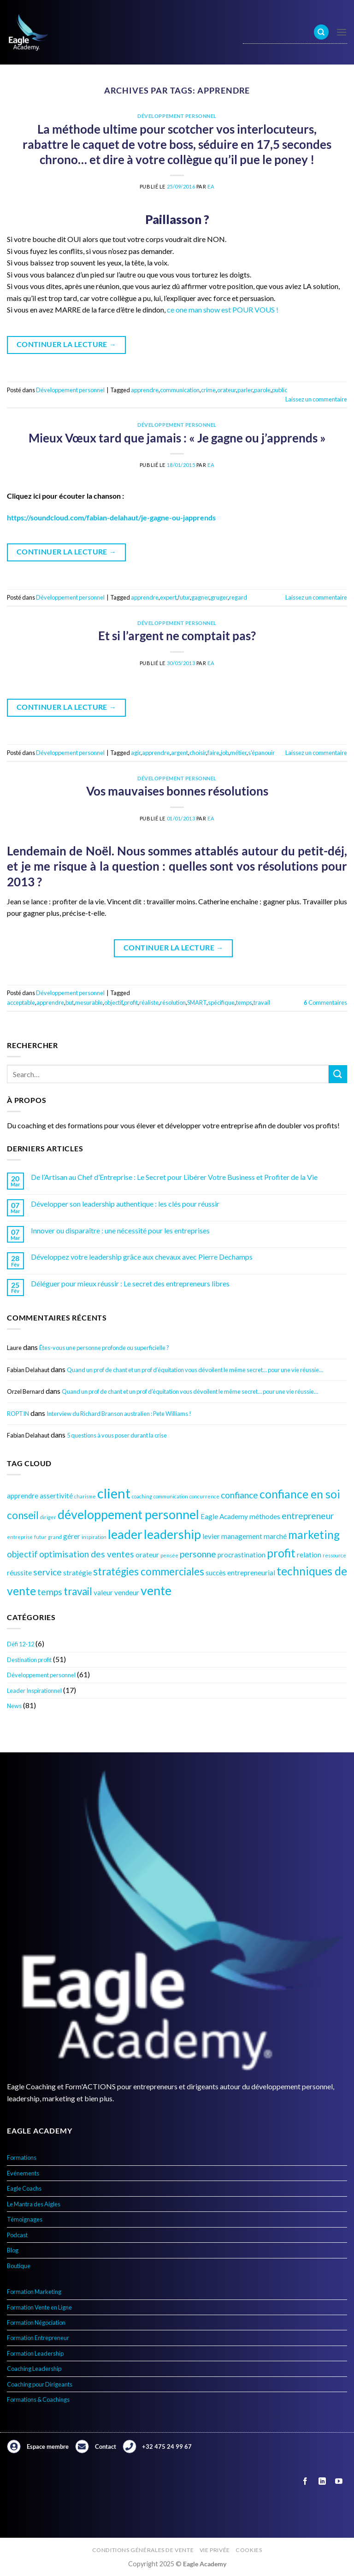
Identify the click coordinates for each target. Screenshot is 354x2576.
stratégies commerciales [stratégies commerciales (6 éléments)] (148, 1571)
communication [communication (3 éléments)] (170, 1496)
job (225, 752)
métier (238, 752)
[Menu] (341, 32)
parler (245, 390)
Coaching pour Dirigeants (39, 2384)
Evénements (23, 2173)
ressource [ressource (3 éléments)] (334, 1555)
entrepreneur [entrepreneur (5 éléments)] (308, 1515)
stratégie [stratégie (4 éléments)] (77, 1572)
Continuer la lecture (67, 344)
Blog (12, 2250)
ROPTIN (18, 1413)
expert (168, 597)
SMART (196, 1002)
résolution (173, 1002)
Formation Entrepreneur (38, 2337)
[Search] (321, 32)
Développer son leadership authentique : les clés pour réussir (125, 1203)
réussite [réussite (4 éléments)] (19, 1572)
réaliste (149, 1002)
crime (208, 390)
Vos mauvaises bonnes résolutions (177, 791)
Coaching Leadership (34, 2368)
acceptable (21, 1002)
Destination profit (29, 1659)
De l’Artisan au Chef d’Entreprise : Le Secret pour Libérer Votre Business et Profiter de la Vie (174, 1177)
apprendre (145, 390)
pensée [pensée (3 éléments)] (169, 1555)
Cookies (249, 2550)
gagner (200, 597)
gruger (219, 597)
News (14, 1705)
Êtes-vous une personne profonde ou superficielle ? (104, 1347)
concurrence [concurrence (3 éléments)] (204, 1496)
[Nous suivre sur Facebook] (305, 2481)
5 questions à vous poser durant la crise (117, 1435)
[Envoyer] (338, 1074)
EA (210, 186)
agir (136, 752)
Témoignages (24, 2219)
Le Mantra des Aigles (33, 2204)
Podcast (17, 2235)
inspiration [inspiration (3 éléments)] (94, 1537)
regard (238, 597)
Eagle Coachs (24, 2188)
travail (262, 1002)
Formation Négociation (36, 2322)
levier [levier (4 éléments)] (211, 1536)
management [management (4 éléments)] (241, 1536)
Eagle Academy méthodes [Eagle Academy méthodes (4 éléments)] (240, 1516)
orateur (226, 390)
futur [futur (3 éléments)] (40, 1537)
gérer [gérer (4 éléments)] (71, 1536)
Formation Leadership (35, 2353)
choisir (197, 752)
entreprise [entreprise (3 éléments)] (20, 1537)
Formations (21, 2157)
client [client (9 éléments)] (113, 1493)
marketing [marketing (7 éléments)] (314, 1534)
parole (262, 390)
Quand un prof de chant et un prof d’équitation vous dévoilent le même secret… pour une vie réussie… (195, 1369)
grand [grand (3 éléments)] (55, 1537)
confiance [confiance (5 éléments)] (239, 1495)
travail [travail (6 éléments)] (78, 1591)
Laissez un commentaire (316, 399)
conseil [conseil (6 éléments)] (23, 1515)
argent (179, 752)
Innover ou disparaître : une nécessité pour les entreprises (120, 1230)
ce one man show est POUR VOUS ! (222, 309)
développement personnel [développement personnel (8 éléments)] (128, 1514)
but (69, 1002)
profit (131, 1002)
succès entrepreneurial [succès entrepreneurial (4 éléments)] (240, 1572)
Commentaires (325, 1002)
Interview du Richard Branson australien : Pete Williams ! (119, 1413)
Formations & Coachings (38, 2399)
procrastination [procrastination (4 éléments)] (242, 1554)
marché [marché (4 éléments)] (275, 1536)
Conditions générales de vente (143, 2550)
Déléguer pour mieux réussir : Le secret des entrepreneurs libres (130, 1283)
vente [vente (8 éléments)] (156, 1590)
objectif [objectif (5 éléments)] (22, 1554)
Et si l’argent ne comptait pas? (177, 636)
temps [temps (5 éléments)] (49, 1591)
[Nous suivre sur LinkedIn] (322, 2481)
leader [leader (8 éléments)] (125, 1534)
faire (213, 752)
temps (244, 1002)
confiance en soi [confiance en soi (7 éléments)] (300, 1494)
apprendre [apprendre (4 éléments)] (22, 1495)
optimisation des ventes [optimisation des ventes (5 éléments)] (86, 1554)
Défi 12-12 (20, 1644)
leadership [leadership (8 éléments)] (172, 1534)
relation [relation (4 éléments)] (309, 1554)
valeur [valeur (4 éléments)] (103, 1592)
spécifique (221, 1002)
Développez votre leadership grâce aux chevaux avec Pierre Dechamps (142, 1256)
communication (180, 390)
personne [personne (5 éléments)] (198, 1554)
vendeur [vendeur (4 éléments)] (126, 1592)
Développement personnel (41, 1675)
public (279, 390)
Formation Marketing (34, 2291)
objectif (113, 1002)
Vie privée (215, 2550)
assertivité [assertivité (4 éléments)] (56, 1495)
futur (184, 597)
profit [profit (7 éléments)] (281, 1553)
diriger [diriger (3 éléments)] (48, 1517)
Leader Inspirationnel (34, 1690)
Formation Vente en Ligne (39, 2307)
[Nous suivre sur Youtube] (338, 2481)
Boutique (18, 2265)
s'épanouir (261, 752)
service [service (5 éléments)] (47, 1572)
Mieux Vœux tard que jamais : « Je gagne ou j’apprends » (177, 438)
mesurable (89, 1002)
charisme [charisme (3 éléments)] (85, 1496)
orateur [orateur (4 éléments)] (147, 1554)
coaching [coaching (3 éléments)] (142, 1496)
